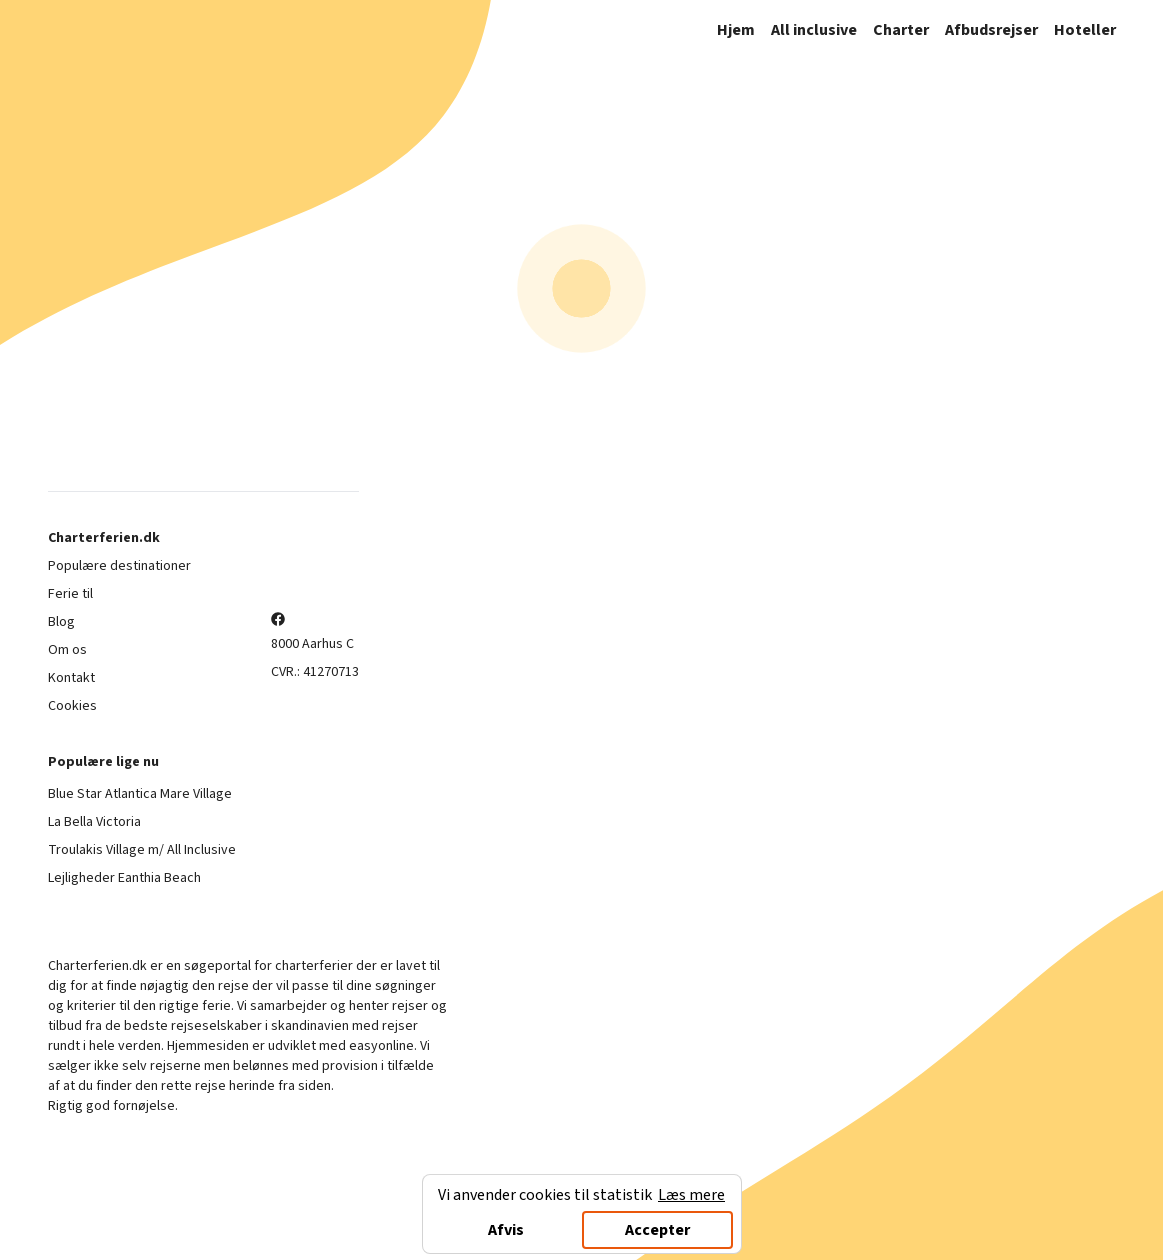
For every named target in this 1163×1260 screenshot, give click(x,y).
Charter (901, 30)
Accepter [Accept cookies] (657, 1230)
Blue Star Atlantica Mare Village (140, 794)
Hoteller (1085, 30)
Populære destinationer (119, 566)
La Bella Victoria (94, 822)
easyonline (381, 1046)
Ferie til (70, 594)
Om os (67, 650)
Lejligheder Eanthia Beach (124, 878)
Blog (61, 622)
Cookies (72, 706)
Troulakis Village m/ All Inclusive (142, 850)
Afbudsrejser (991, 30)
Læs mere (691, 1195)
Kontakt (71, 678)
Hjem (736, 30)
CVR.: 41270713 (315, 672)
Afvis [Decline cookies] (506, 1230)
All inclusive (814, 30)
